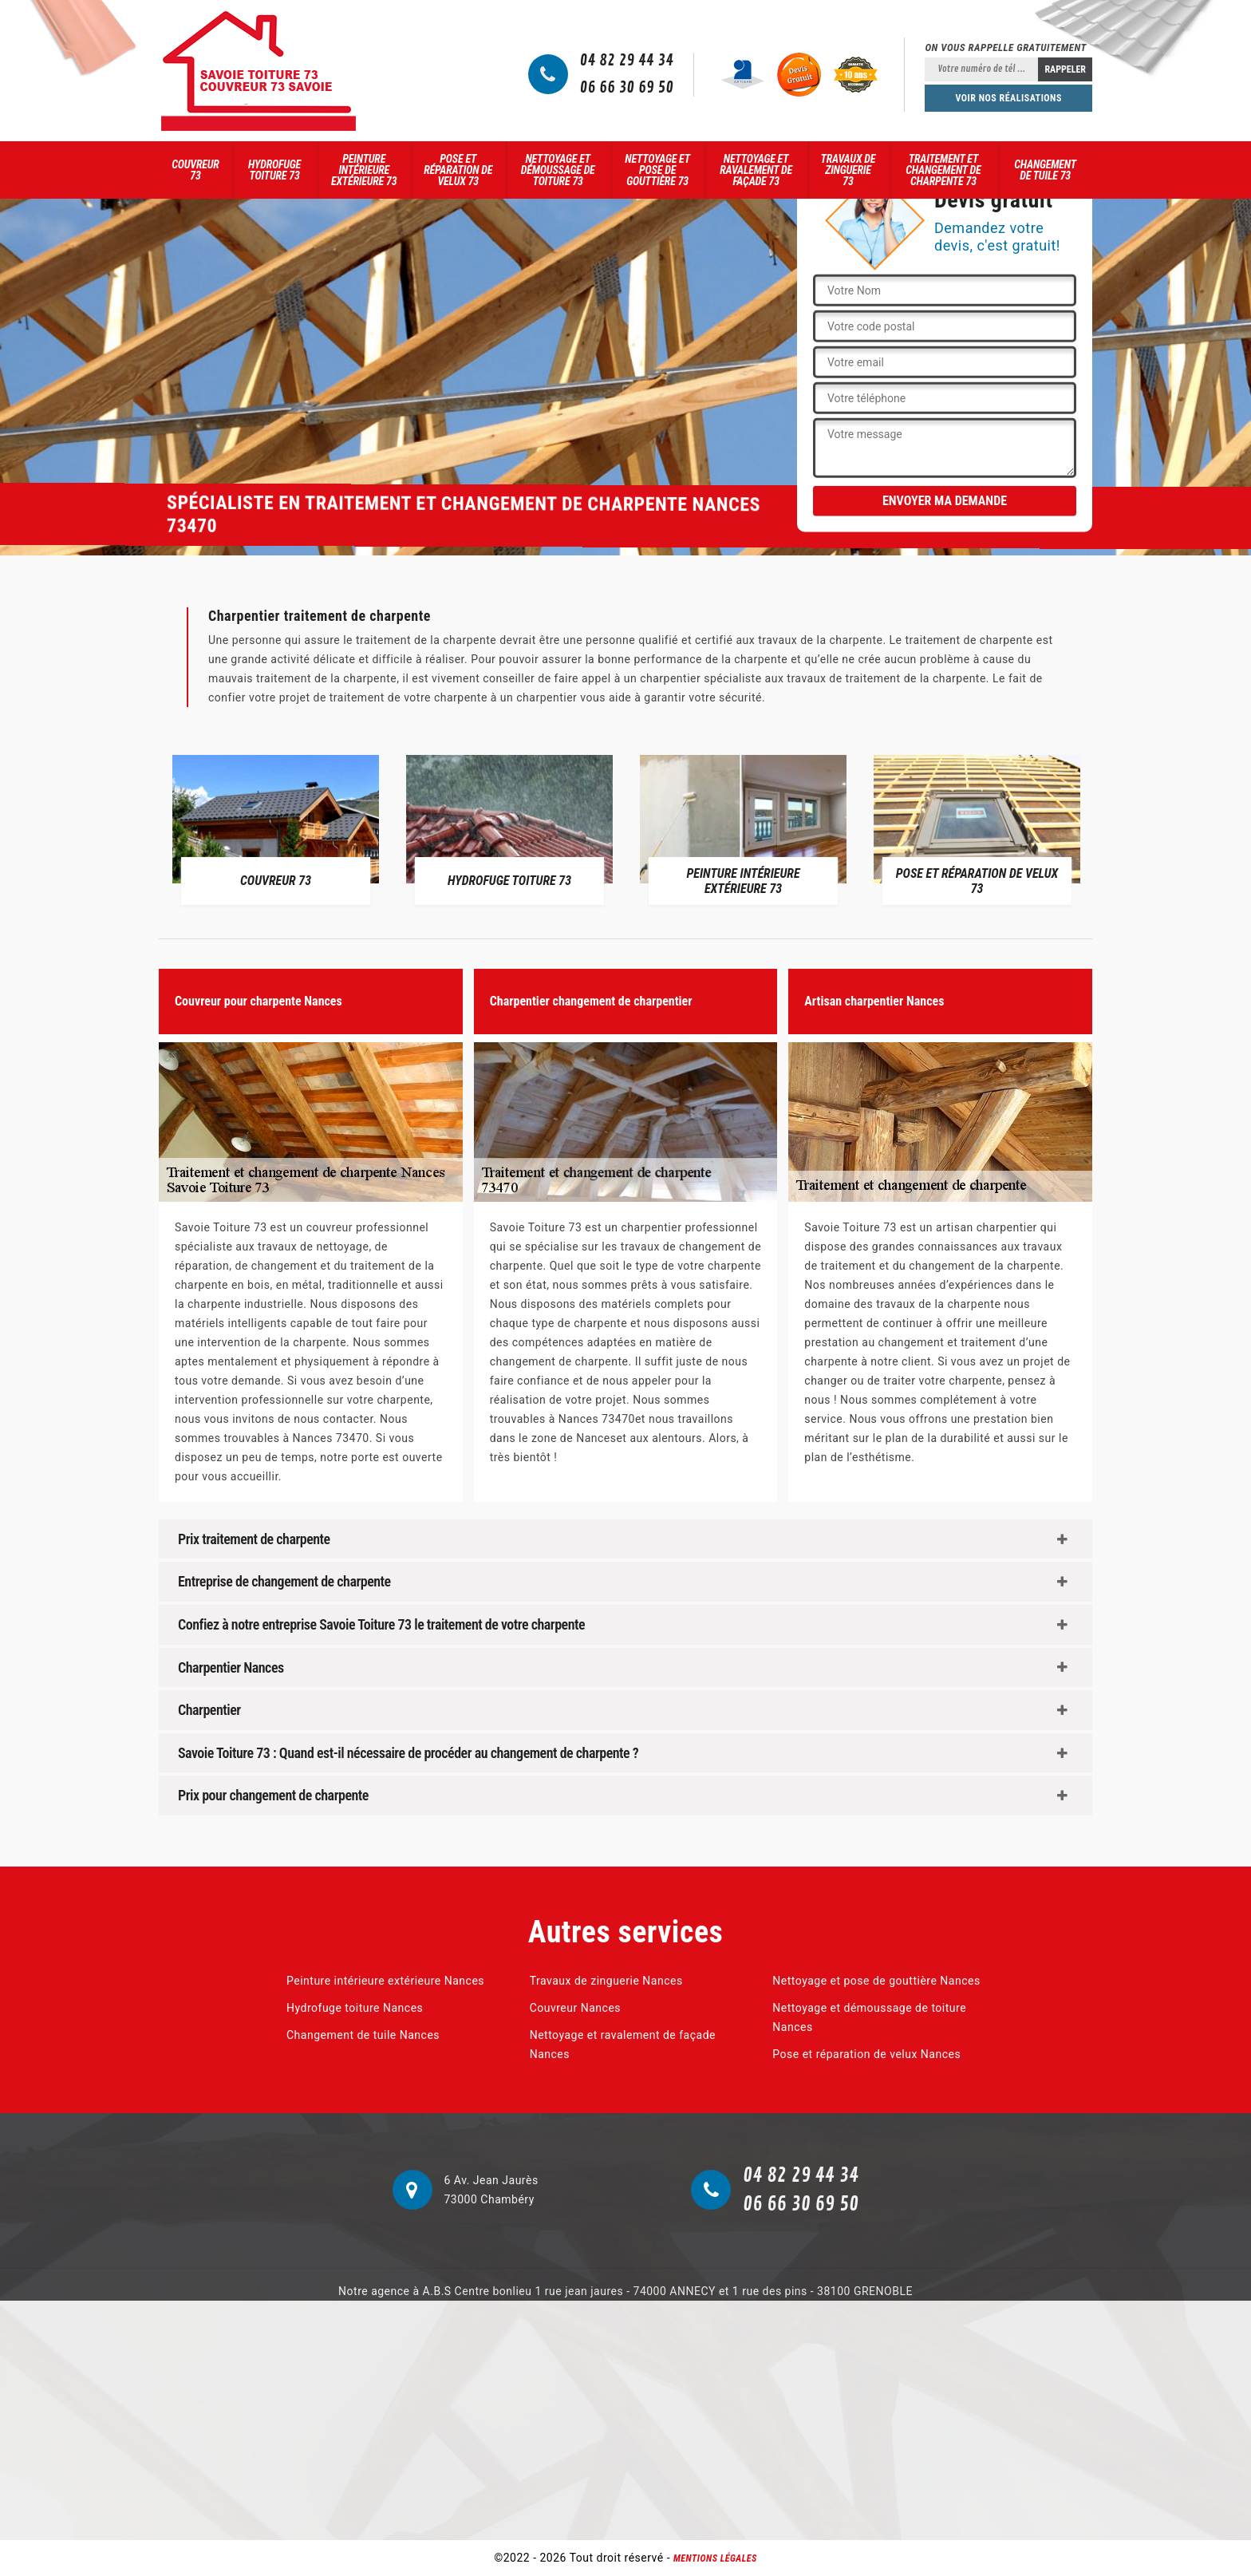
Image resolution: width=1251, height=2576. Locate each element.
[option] (276, 829)
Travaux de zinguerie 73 (848, 170)
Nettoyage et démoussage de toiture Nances (869, 2017)
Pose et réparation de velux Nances (866, 2054)
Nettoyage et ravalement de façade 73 (756, 170)
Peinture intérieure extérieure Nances (385, 1980)
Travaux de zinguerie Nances (606, 1980)
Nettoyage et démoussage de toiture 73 (558, 170)
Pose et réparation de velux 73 (458, 170)
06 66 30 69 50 (627, 87)
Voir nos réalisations (1008, 98)
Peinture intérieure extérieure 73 (364, 170)
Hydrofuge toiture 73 (274, 170)
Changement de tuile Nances (363, 2035)
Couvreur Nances (575, 2007)
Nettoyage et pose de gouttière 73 (657, 170)
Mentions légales (715, 2558)
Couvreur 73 (195, 170)
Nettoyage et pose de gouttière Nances (876, 1980)
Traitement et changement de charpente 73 (943, 170)
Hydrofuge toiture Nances (354, 2007)
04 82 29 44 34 (627, 60)
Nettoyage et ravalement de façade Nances (623, 2044)
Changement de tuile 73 (1045, 170)
